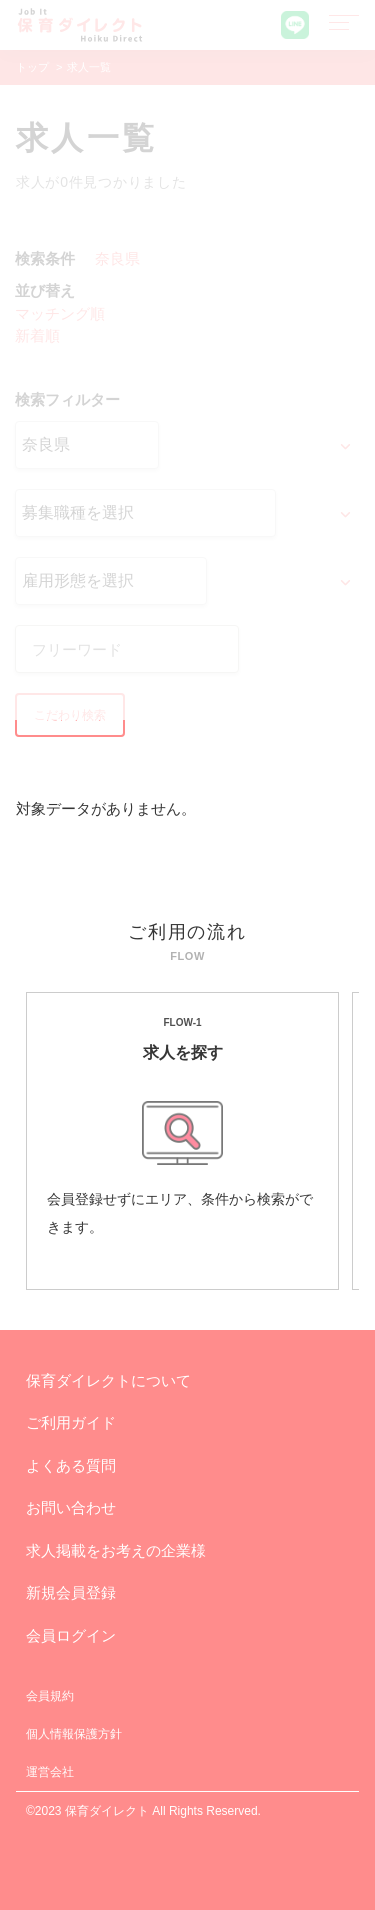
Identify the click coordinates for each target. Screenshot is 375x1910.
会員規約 (50, 1696)
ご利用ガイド (71, 1422)
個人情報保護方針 (74, 1734)
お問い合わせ (71, 1507)
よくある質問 (71, 1465)
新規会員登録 (71, 1592)
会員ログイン (71, 1635)
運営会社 (50, 1772)
